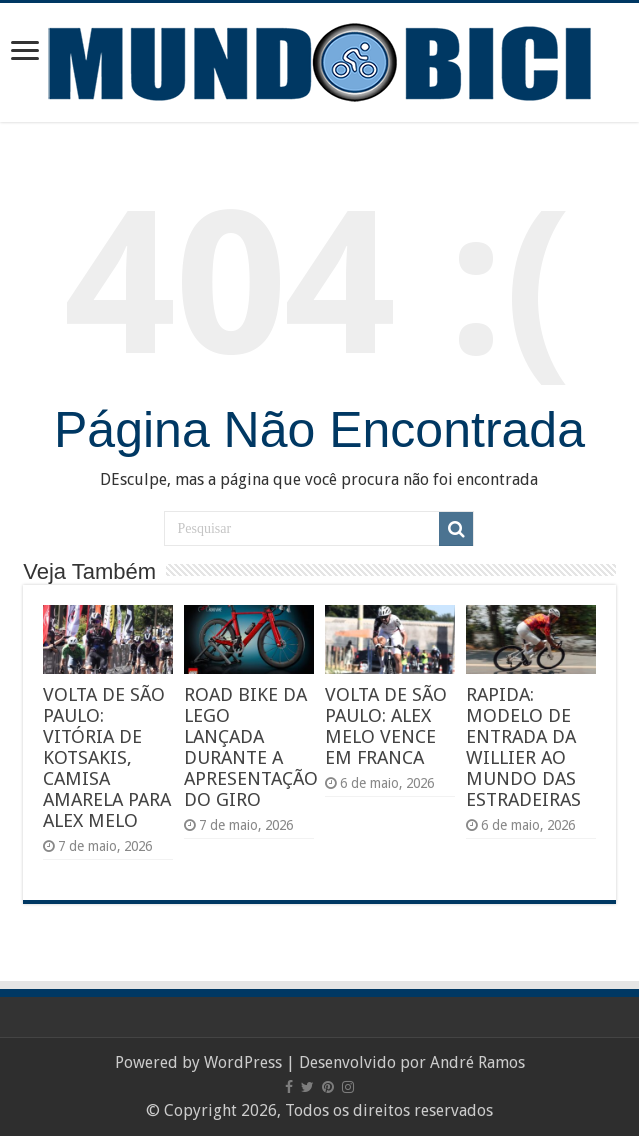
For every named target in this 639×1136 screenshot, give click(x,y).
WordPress (243, 1062)
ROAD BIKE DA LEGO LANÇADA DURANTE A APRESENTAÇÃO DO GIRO (251, 747)
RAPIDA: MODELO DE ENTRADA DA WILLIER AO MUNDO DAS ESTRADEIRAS (523, 747)
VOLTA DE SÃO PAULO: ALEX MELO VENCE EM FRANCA (386, 726)
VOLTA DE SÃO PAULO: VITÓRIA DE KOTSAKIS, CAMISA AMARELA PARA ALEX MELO (107, 757)
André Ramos (477, 1062)
